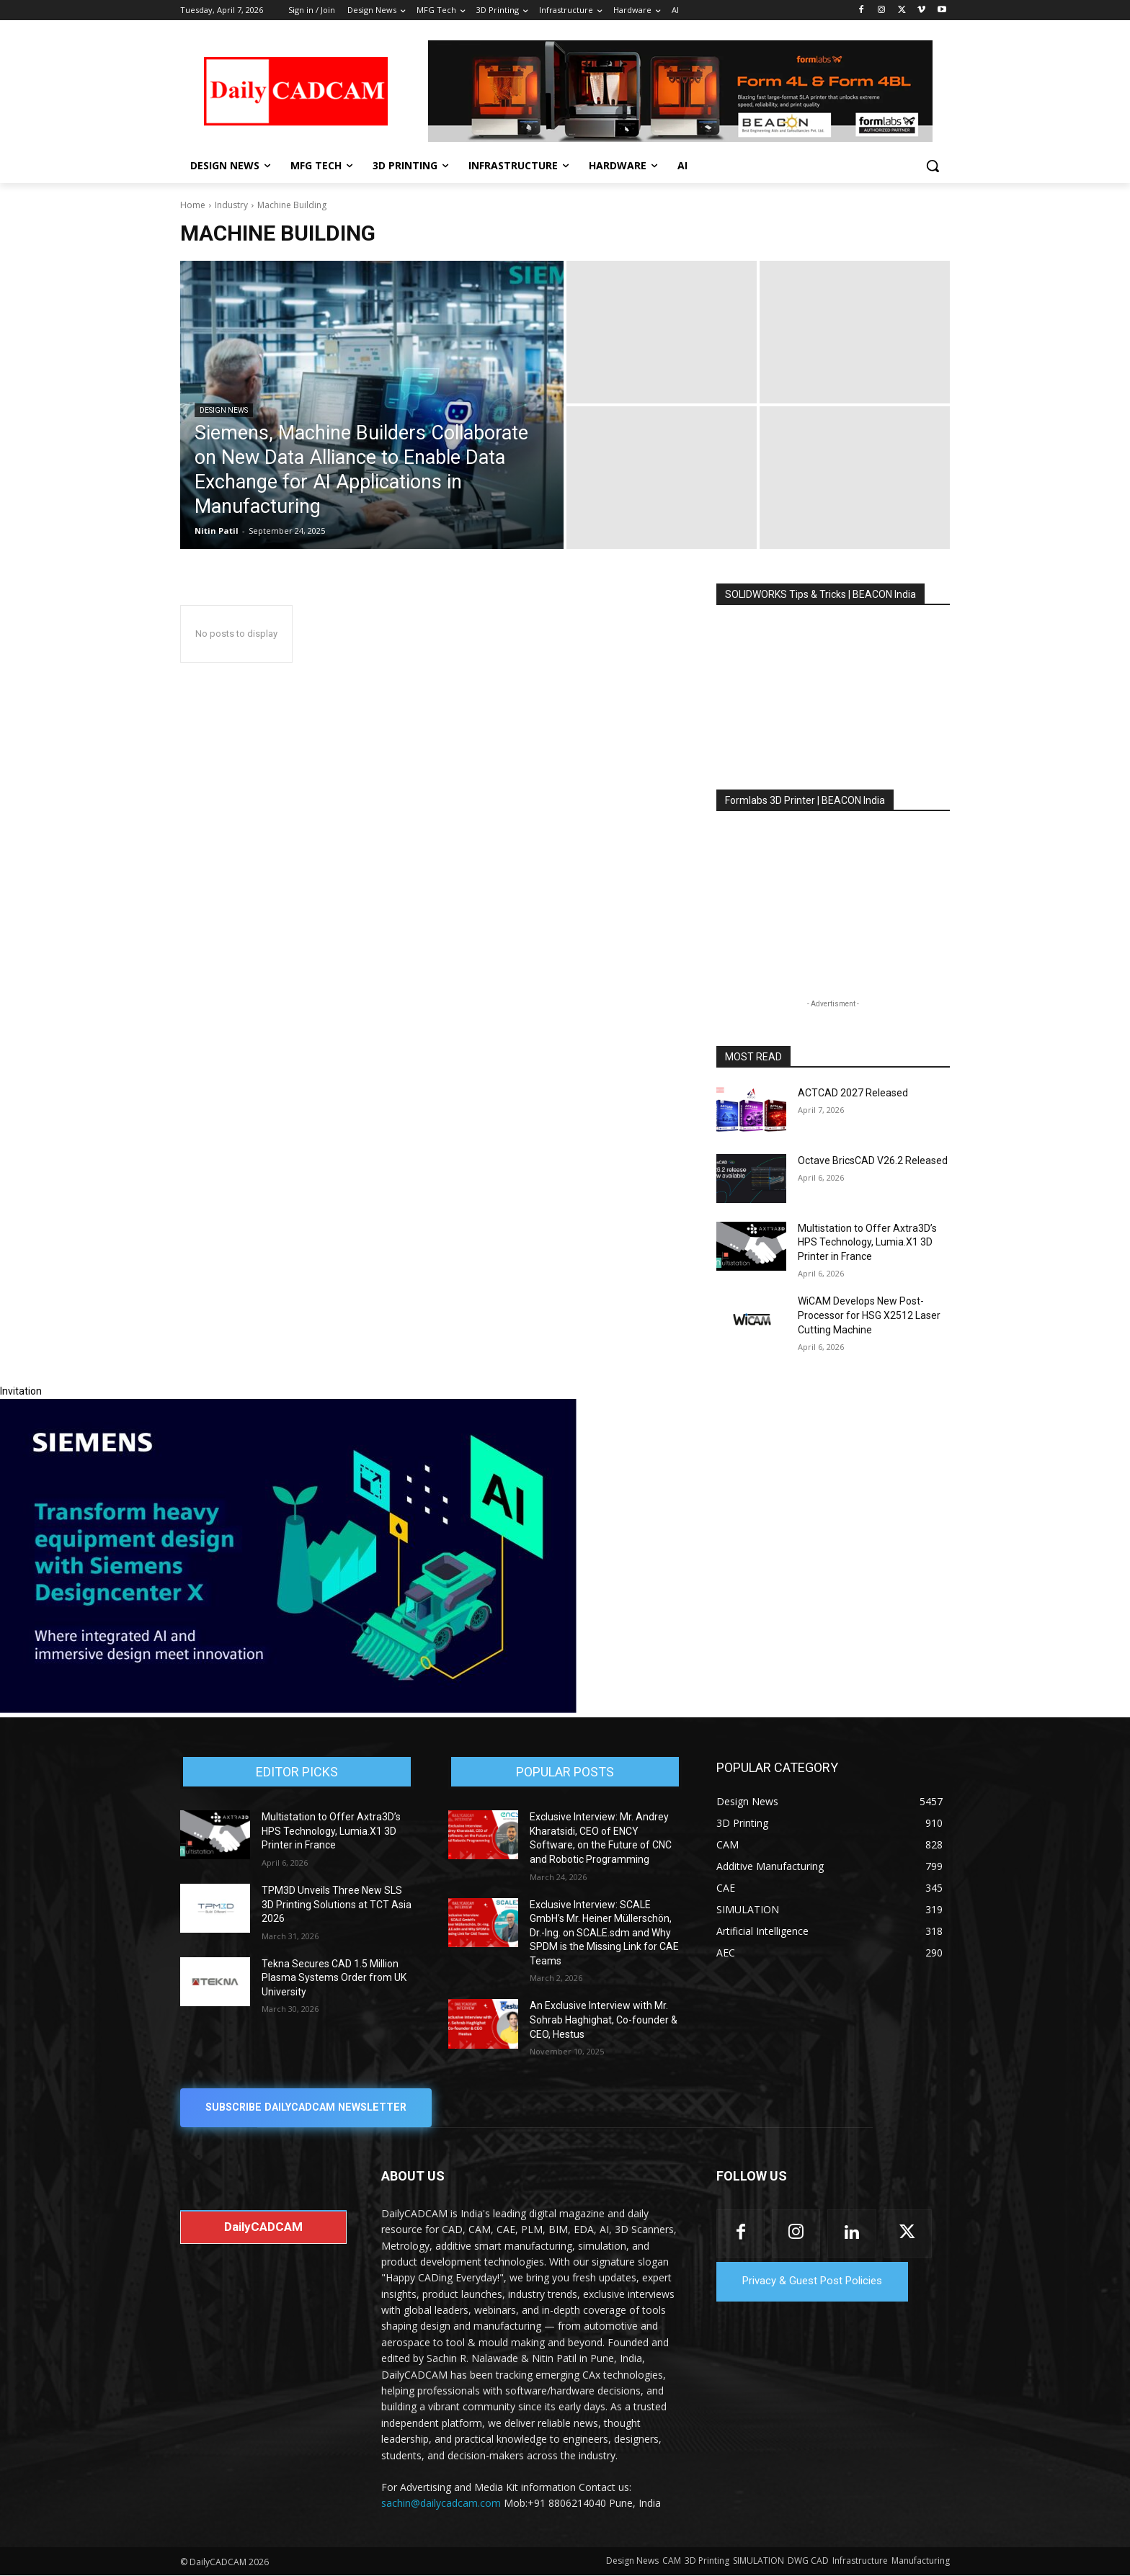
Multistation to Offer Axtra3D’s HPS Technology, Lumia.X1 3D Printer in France (867, 1242)
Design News (224, 410)
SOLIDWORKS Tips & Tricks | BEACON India (820, 594)
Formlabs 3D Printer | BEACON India (805, 800)
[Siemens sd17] (288, 1709)
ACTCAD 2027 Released (853, 1093)
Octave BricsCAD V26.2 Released (873, 1160)
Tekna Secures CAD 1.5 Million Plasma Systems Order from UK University (334, 1978)
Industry (231, 205)
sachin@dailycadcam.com (441, 2503)
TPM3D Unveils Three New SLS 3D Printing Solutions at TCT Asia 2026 (336, 1904)
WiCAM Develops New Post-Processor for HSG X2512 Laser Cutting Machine (869, 1315)
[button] (932, 165)
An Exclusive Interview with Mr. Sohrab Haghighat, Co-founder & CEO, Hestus (603, 2019)
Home (192, 205)
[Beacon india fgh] (680, 91)
